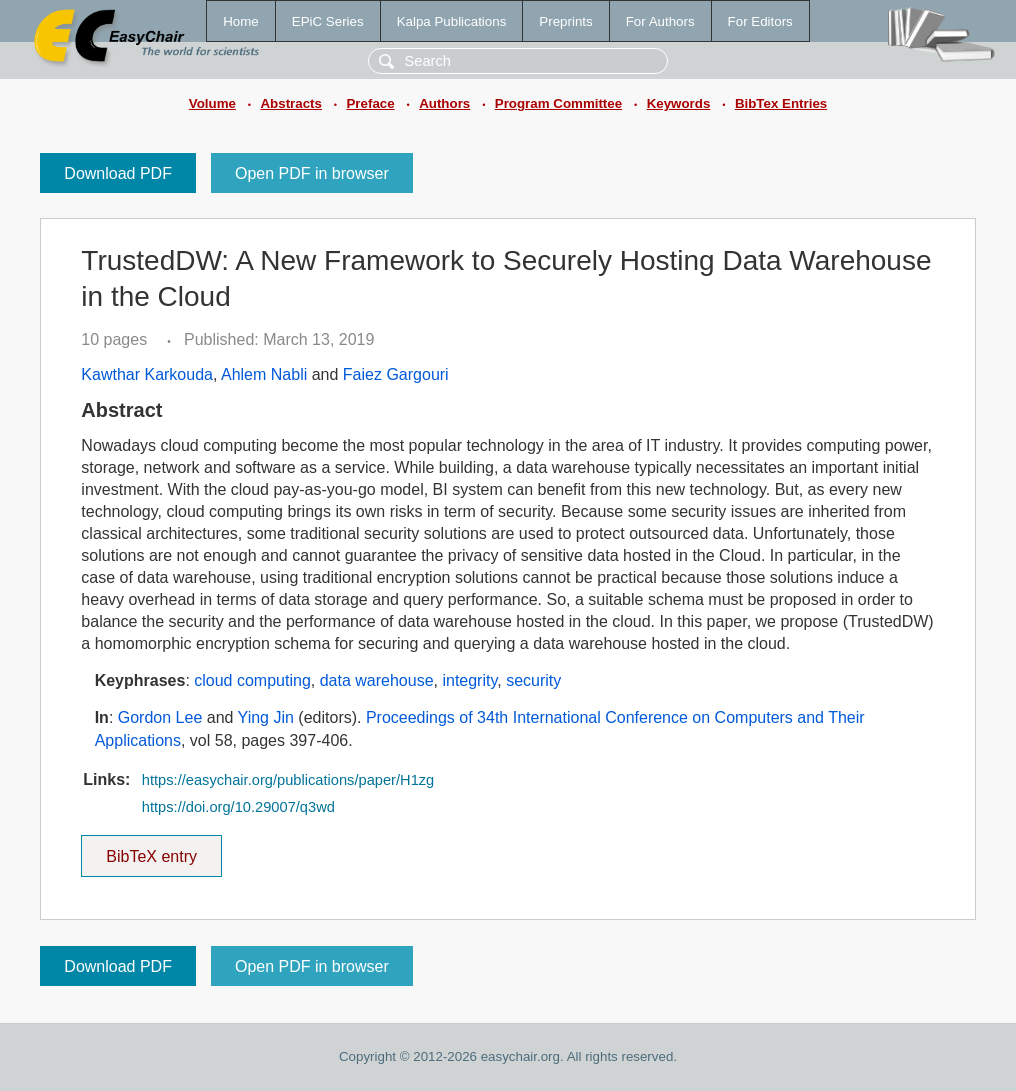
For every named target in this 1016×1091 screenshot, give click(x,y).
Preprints (565, 21)
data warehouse (377, 680)
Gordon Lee (160, 717)
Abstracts (290, 103)
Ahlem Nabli (264, 374)
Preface (370, 103)
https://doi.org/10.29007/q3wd (238, 807)
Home (241, 21)
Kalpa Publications (452, 21)
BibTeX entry (152, 850)
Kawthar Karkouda (147, 374)
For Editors (760, 21)
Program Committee (558, 103)
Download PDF (118, 173)
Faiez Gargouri (396, 374)
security (533, 680)
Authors (444, 103)
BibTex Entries (781, 103)
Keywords (679, 103)
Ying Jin (266, 717)
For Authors (660, 21)
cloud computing (252, 680)
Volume (212, 103)
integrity (469, 680)
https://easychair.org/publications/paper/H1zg (288, 780)
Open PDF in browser (312, 173)
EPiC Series (328, 21)
